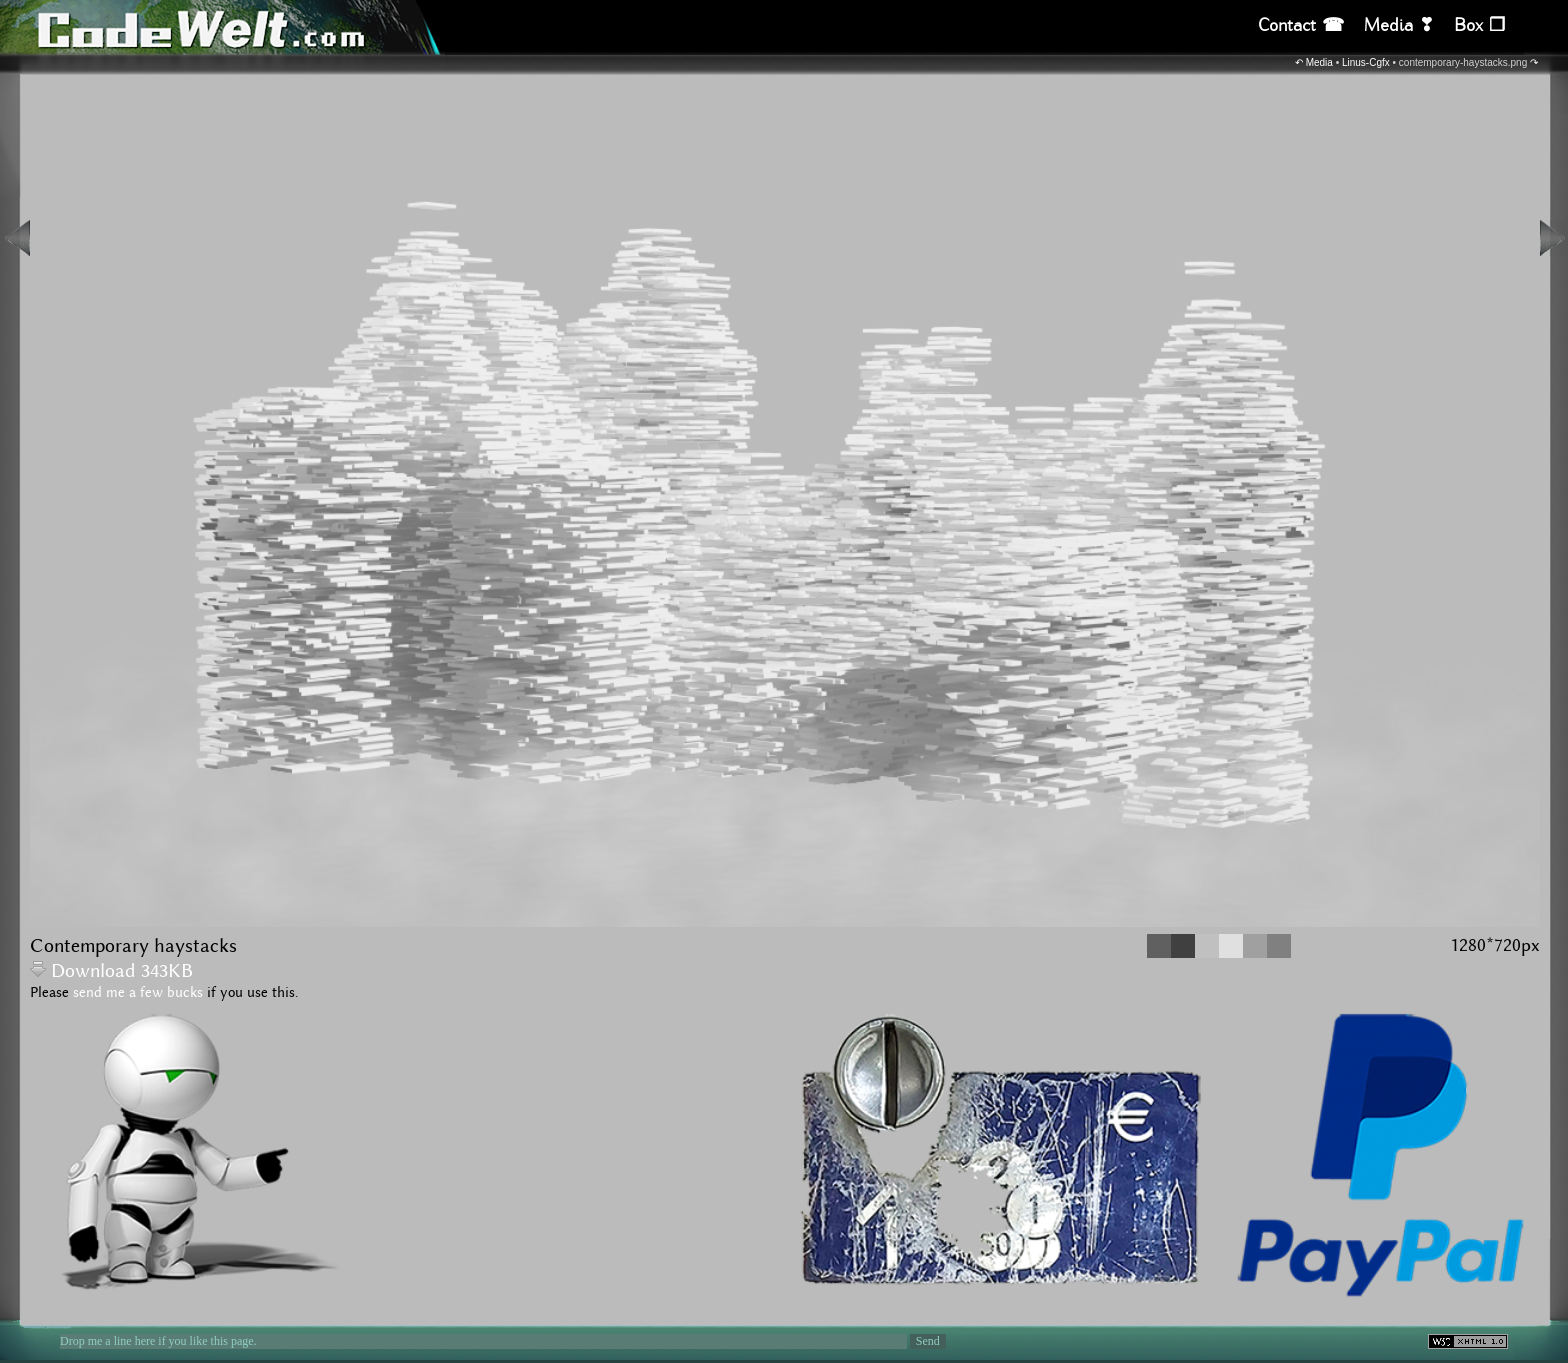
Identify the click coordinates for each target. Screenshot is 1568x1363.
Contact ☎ (1301, 25)
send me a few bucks (138, 993)
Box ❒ (1479, 25)
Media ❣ (1399, 25)
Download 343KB (111, 971)
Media (1319, 62)
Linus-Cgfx (1366, 62)
